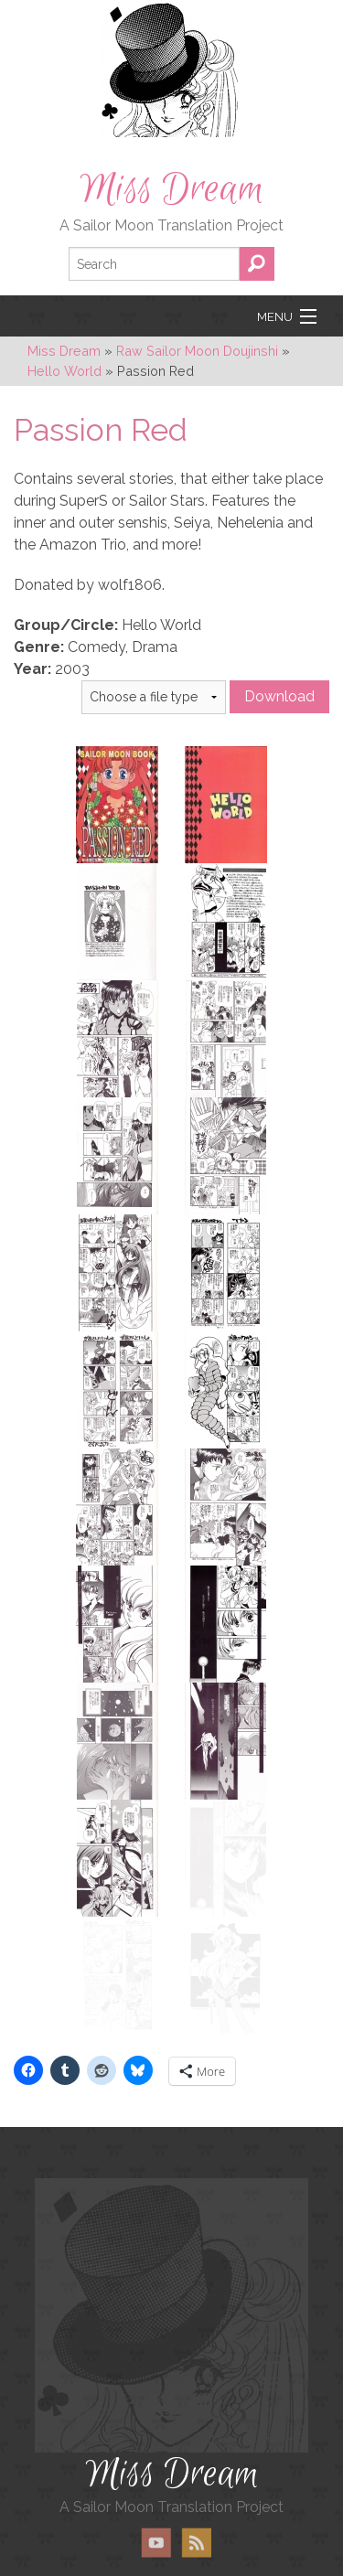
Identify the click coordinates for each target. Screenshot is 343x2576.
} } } (153, 697)
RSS (196, 2517)
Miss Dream (172, 189)
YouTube (156, 2517)
